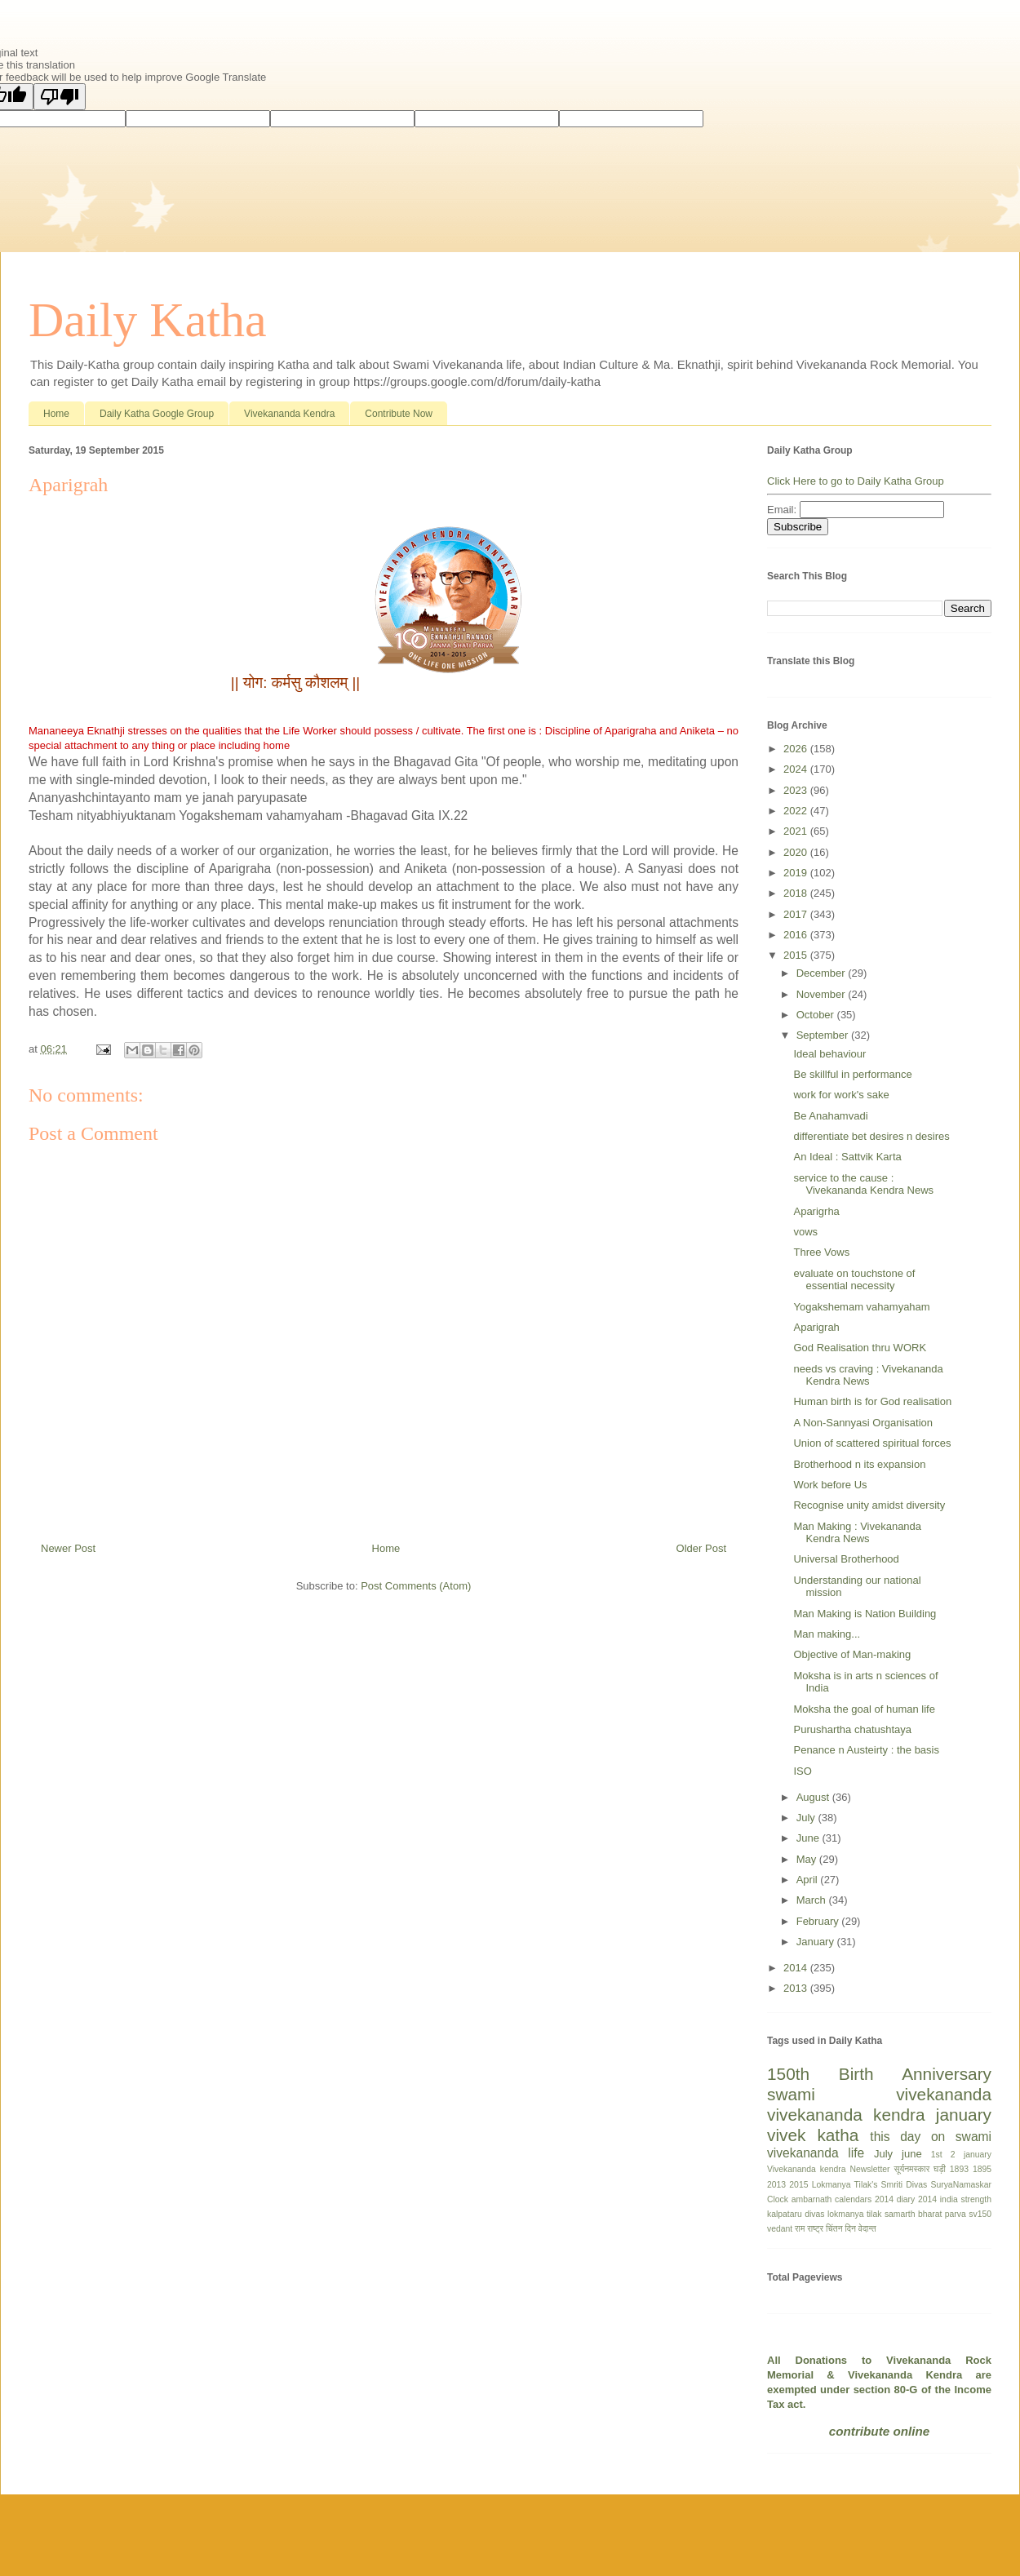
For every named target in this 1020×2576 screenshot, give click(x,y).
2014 (796, 1968)
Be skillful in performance (852, 1074)
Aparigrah (816, 1327)
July (807, 1817)
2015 (796, 955)
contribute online (879, 2431)
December (822, 973)
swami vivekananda (879, 2094)
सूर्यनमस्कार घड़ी (920, 2169)
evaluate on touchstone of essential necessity (854, 1279)
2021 (796, 831)
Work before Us (830, 1485)
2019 (796, 873)
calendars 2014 (864, 2199)
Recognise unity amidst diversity (869, 1505)
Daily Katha (148, 320)
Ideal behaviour (829, 1054)
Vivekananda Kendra (289, 413)
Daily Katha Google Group (157, 413)
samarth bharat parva (925, 2214)
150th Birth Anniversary (879, 2073)
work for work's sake (841, 1094)
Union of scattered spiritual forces (872, 1443)
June (809, 1838)
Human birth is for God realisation (872, 1401)
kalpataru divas (795, 2214)
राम (800, 2228)
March (812, 1900)
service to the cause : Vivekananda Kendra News (863, 1184)
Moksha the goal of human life (863, 1709)
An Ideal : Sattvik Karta (847, 1157)
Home (56, 413)
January (816, 1941)
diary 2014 (917, 2199)
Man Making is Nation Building (864, 1613)
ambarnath (812, 2199)
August (814, 1797)
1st (936, 2154)
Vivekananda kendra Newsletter (828, 2169)
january (963, 2114)
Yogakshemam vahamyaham (861, 1307)
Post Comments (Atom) (416, 1586)
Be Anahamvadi (830, 1116)
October (816, 1015)
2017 (796, 914)
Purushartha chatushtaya (852, 1729)
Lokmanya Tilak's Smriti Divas (870, 2184)
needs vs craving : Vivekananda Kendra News (867, 1375)
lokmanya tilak (854, 2214)
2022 (796, 811)
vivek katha (812, 2135)
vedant (779, 2228)
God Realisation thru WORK (859, 1347)
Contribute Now (398, 413)
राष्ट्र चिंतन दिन (831, 2228)
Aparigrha (816, 1211)
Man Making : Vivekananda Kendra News (857, 1532)
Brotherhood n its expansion (859, 1464)
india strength (965, 2199)
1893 (959, 2169)
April (808, 1879)
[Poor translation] (59, 96)
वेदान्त (867, 2228)
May (807, 1859)
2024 (796, 769)
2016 (796, 935)
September (823, 1035)
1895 (982, 2169)
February (819, 1921)
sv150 (980, 2214)
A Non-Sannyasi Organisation (863, 1423)
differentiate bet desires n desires (871, 1136)
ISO (802, 1771)
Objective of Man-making (852, 1654)
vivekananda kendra (846, 2114)
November (822, 994)
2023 (796, 790)
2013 (796, 1988)
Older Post (701, 1548)
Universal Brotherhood (845, 1559)
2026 (796, 749)
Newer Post (68, 1548)
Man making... (826, 1634)
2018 (796, 893)
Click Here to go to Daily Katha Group (855, 481)
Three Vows (821, 1252)
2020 (796, 852)
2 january (971, 2154)
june (912, 2154)
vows (805, 1232)
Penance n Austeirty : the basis (866, 1750)
